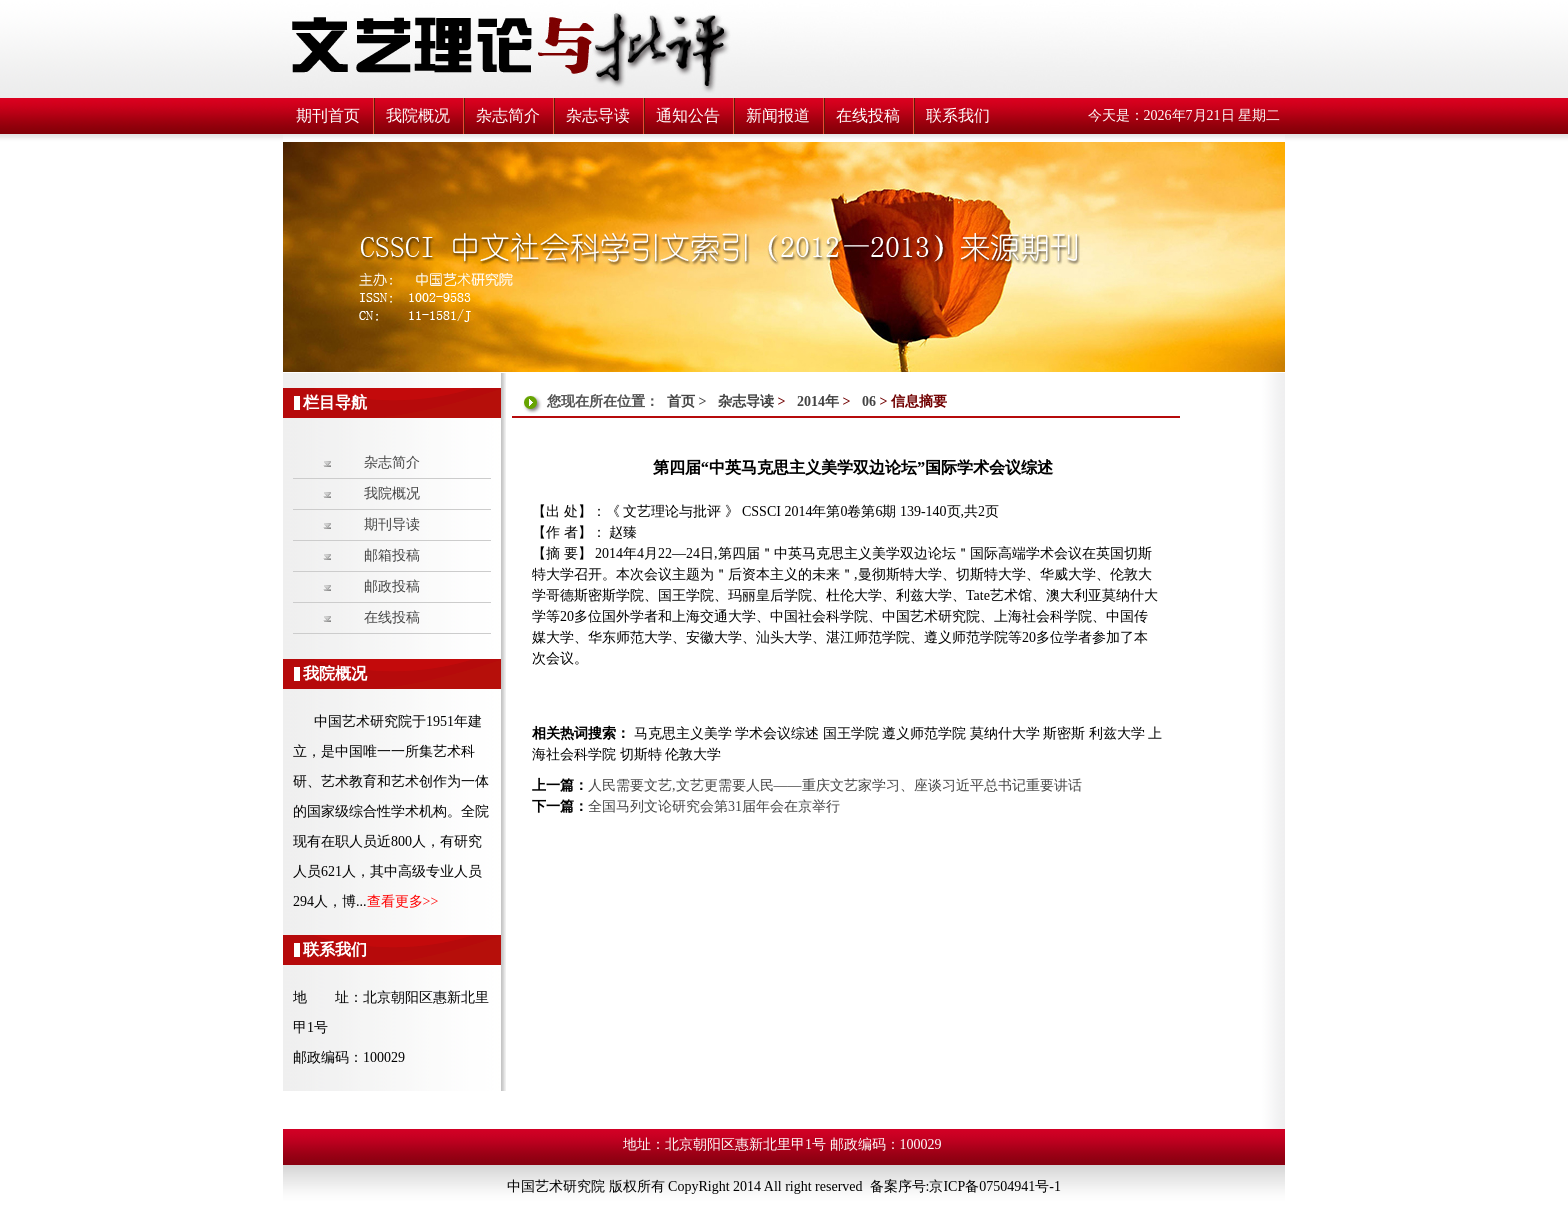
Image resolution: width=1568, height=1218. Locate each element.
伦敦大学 (693, 754)
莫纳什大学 (1007, 733)
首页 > (688, 401)
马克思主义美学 (682, 733)
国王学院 (853, 733)
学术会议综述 (779, 733)
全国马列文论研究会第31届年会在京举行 (714, 806)
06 (869, 401)
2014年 (818, 401)
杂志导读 (746, 401)
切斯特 (643, 754)
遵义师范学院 (926, 733)
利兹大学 (1119, 733)
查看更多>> (403, 901)
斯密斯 (1066, 733)
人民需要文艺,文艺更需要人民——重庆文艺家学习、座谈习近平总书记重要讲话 (835, 785)
